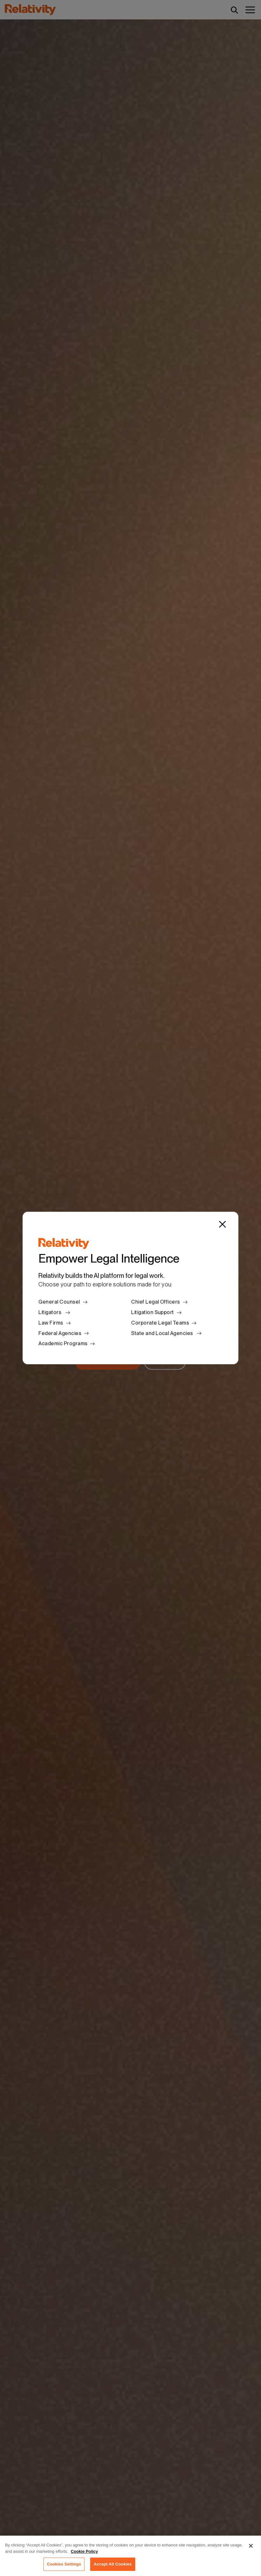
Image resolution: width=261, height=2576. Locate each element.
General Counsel (59, 1302)
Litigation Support (152, 1312)
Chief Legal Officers (155, 1302)
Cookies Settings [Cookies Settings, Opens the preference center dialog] (64, 2566)
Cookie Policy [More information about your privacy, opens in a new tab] (84, 2553)
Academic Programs (62, 1343)
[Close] (222, 1224)
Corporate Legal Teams (160, 1323)
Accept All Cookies (113, 2566)
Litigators (50, 1312)
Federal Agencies (59, 1333)
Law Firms (50, 1323)
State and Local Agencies (162, 1333)
